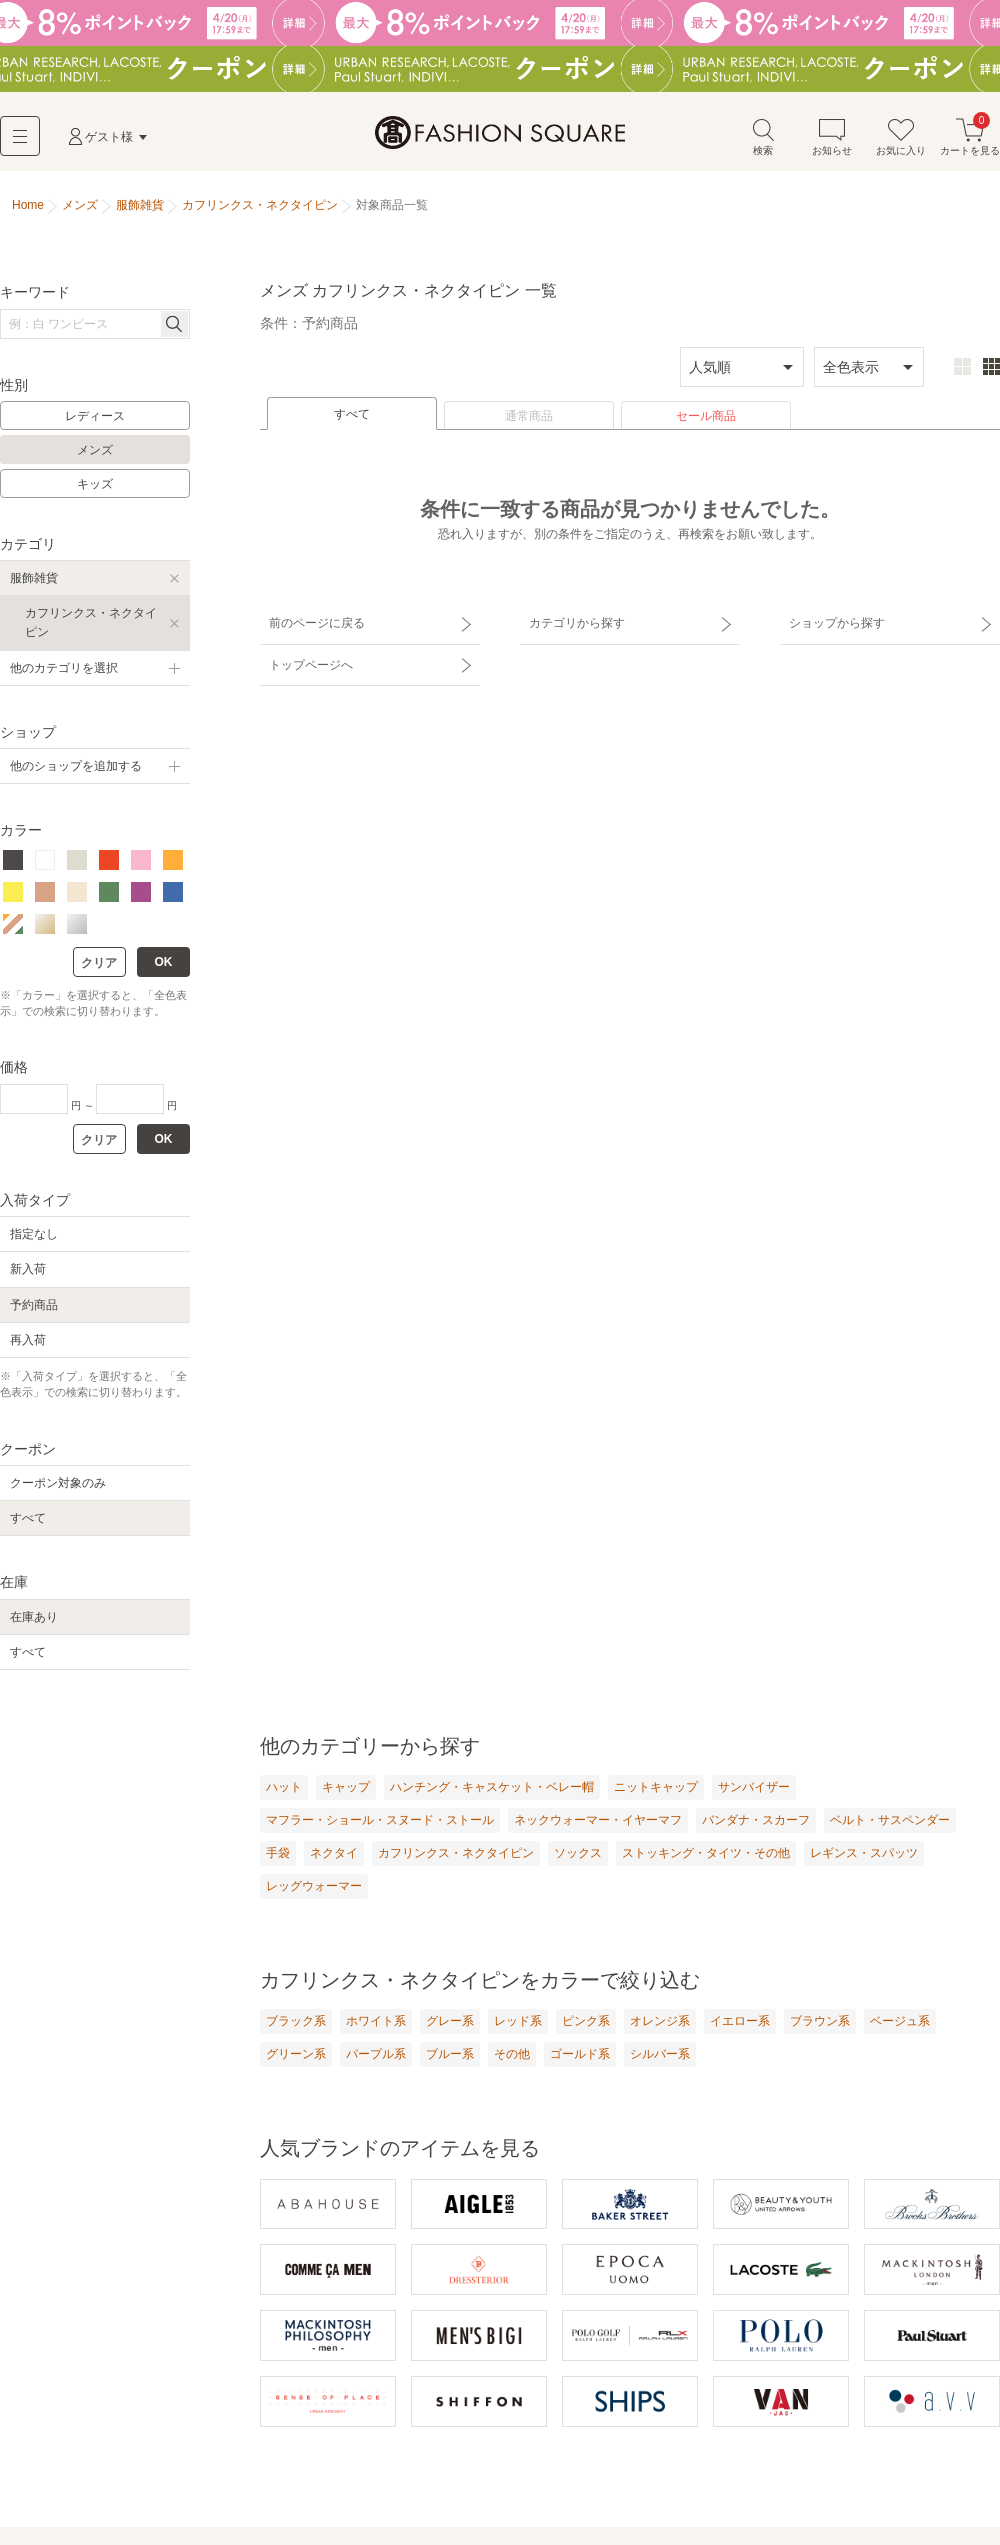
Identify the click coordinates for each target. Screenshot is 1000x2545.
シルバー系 (660, 2058)
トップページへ (307, 658)
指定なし (34, 1237)
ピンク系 (586, 2024)
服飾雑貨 (34, 581)
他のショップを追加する (76, 769)
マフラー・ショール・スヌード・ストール (380, 1823)
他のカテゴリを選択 (64, 670)
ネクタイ (334, 1856)
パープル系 (376, 2058)
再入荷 (28, 1342)
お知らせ (832, 138)
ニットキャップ (656, 1790)
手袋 (278, 1856)
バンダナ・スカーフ (756, 1823)
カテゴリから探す (573, 623)
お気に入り (901, 138)
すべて (352, 417)
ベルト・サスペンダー (890, 1823)
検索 (763, 138)
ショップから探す (833, 623)
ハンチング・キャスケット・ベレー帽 (492, 1790)
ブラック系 (296, 2024)
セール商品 (706, 419)
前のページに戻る (313, 623)
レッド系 (518, 2024)
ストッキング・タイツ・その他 (706, 1856)
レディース (95, 419)
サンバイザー (754, 1790)
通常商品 (529, 419)
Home (28, 208)
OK (164, 964)
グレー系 (450, 2024)
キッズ (95, 486)
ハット (284, 1790)
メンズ (95, 453)
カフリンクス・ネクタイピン (91, 625)
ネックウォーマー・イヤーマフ (598, 1823)
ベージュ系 (900, 2024)
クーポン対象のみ (58, 1486)
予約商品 (34, 1307)
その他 (512, 2058)
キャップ (346, 1790)
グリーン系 (296, 2058)
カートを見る (970, 138)
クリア (99, 965)
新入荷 (28, 1272)
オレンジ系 (660, 2024)
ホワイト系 (376, 2024)
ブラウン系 (820, 2024)
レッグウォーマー (314, 1889)
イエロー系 (740, 2024)
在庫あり (34, 1619)
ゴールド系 (580, 2058)
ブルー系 (450, 2058)
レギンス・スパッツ (864, 1856)
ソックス (578, 1856)
